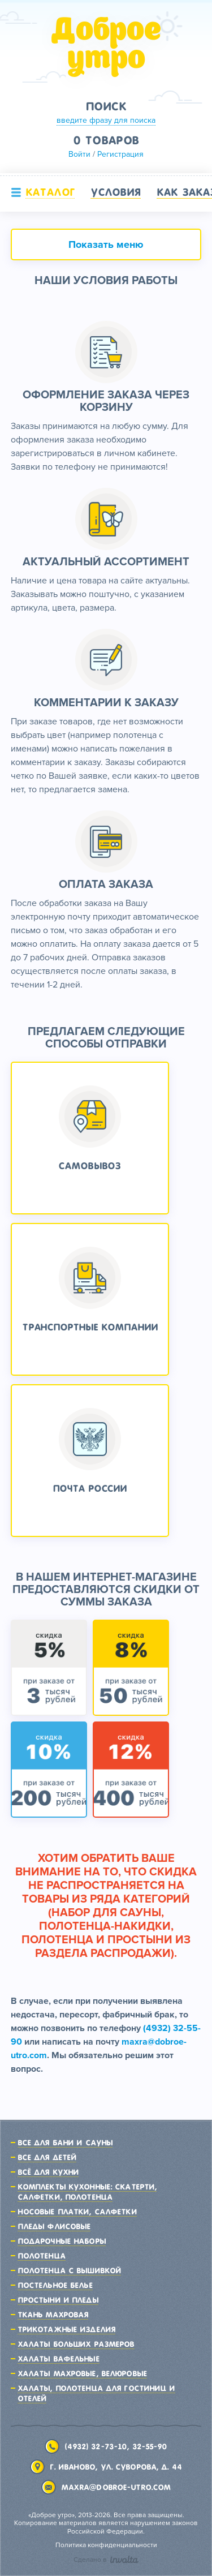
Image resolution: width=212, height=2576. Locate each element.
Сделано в (106, 2560)
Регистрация (120, 154)
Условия (115, 192)
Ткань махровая (53, 2314)
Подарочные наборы (62, 2241)
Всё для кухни (48, 2171)
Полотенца (42, 2255)
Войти (79, 154)
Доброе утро (106, 47)
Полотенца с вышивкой (69, 2270)
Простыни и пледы (58, 2299)
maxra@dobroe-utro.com (116, 2487)
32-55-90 (149, 2446)
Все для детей (47, 2157)
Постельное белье (55, 2285)
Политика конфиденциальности (106, 2545)
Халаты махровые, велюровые (82, 2373)
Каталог (50, 192)
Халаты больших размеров (76, 2344)
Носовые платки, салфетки (77, 2211)
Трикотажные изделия (66, 2329)
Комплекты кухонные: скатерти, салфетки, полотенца (87, 2191)
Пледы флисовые (54, 2226)
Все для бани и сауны (65, 2142)
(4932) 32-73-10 (95, 2446)
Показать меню (106, 244)
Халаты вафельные (58, 2358)
